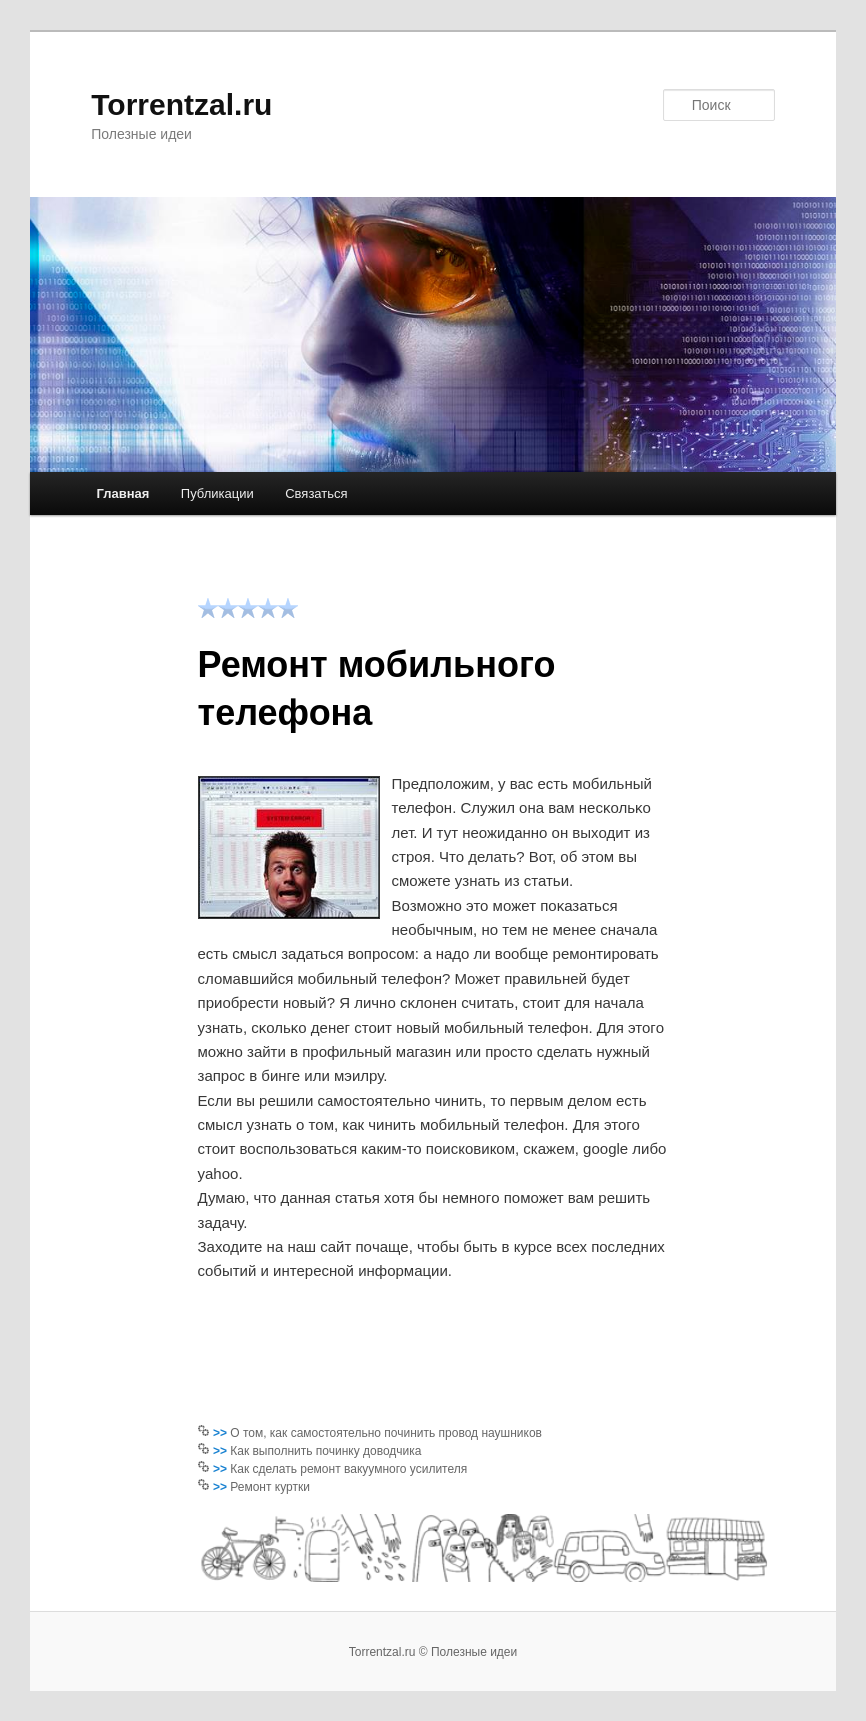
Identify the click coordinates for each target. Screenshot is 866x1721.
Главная (122, 493)
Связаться (316, 493)
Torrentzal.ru (181, 104)
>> (221, 1433)
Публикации (217, 493)
